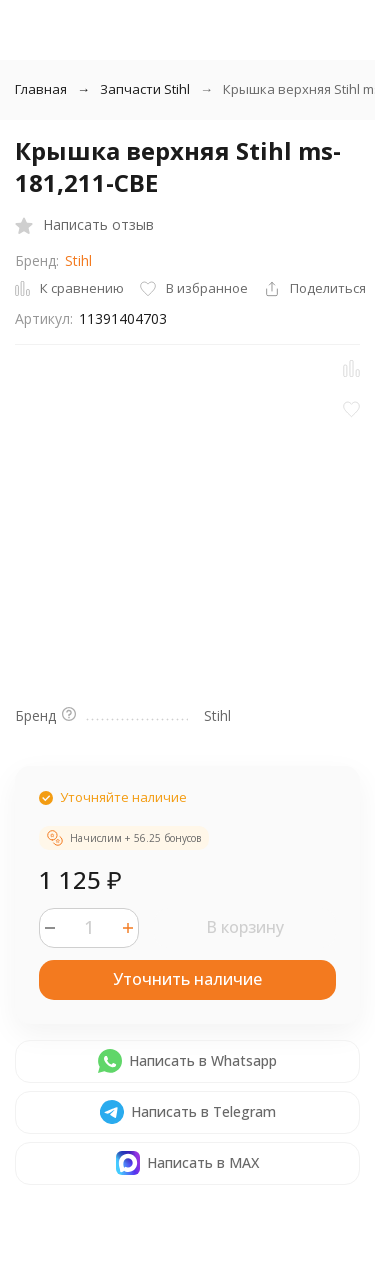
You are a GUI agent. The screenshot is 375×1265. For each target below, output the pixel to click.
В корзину (245, 927)
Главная (41, 89)
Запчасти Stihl (145, 89)
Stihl (78, 260)
